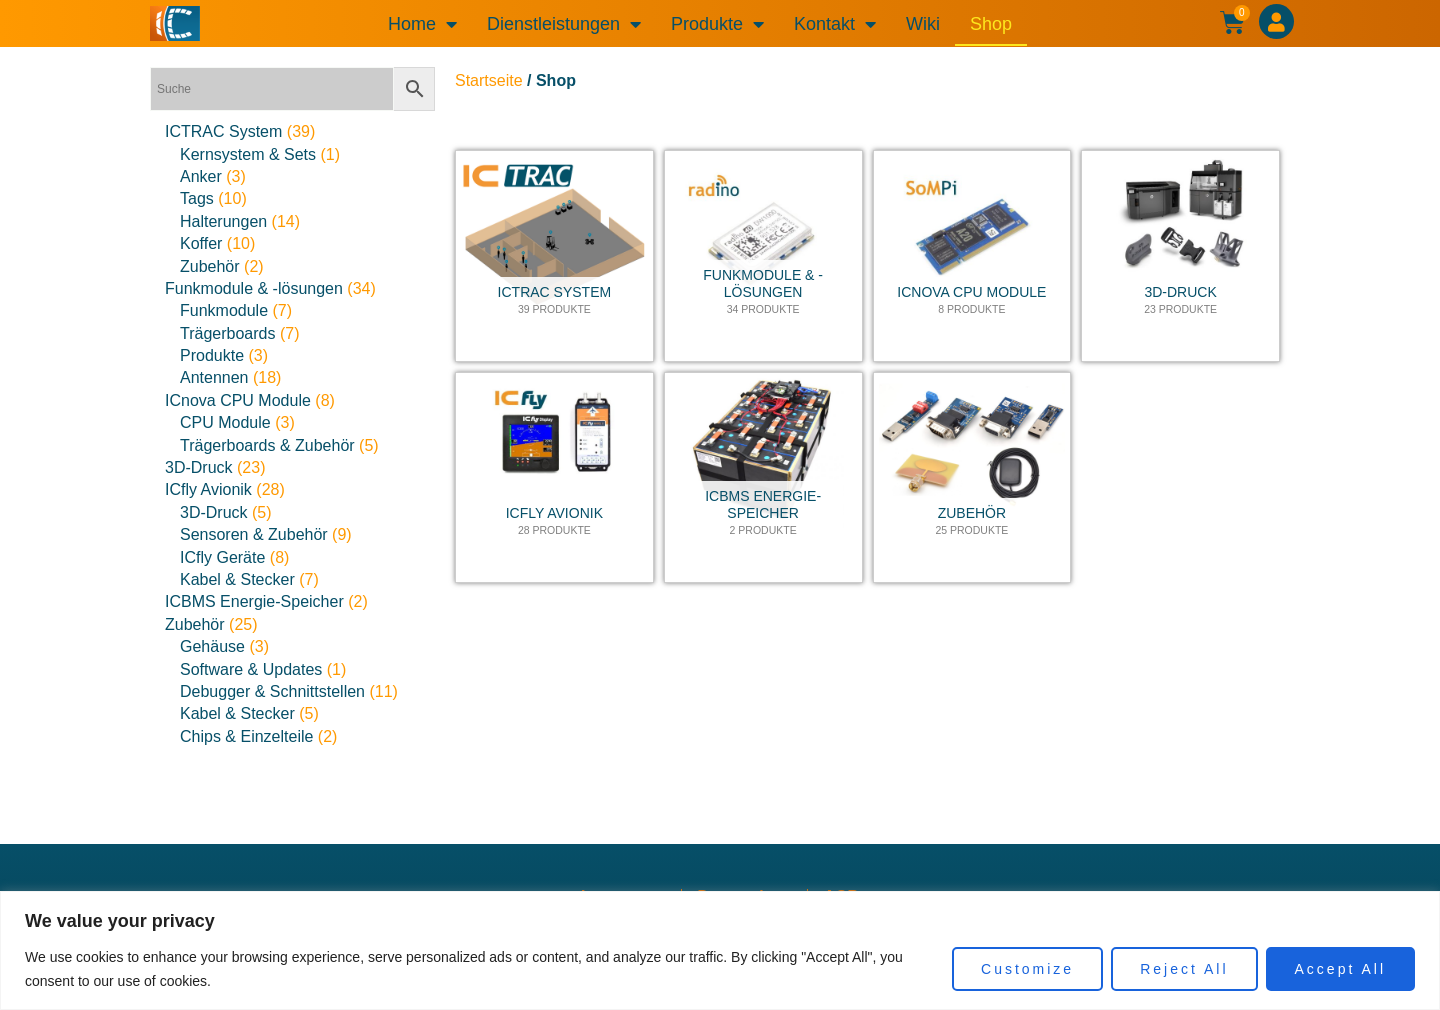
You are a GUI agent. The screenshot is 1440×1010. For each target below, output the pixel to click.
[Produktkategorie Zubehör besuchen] (972, 478)
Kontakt (835, 24)
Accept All (1340, 969)
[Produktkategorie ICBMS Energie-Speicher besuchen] (763, 478)
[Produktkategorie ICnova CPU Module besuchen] (972, 256)
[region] (720, 950)
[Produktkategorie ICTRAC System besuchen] (554, 256)
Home (422, 24)
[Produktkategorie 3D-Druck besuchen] (1180, 256)
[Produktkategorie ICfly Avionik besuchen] (554, 478)
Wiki (923, 24)
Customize (1027, 969)
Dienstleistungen (564, 24)
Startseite (489, 80)
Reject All (1184, 969)
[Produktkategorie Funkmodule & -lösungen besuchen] (763, 256)
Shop (991, 24)
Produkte (717, 24)
